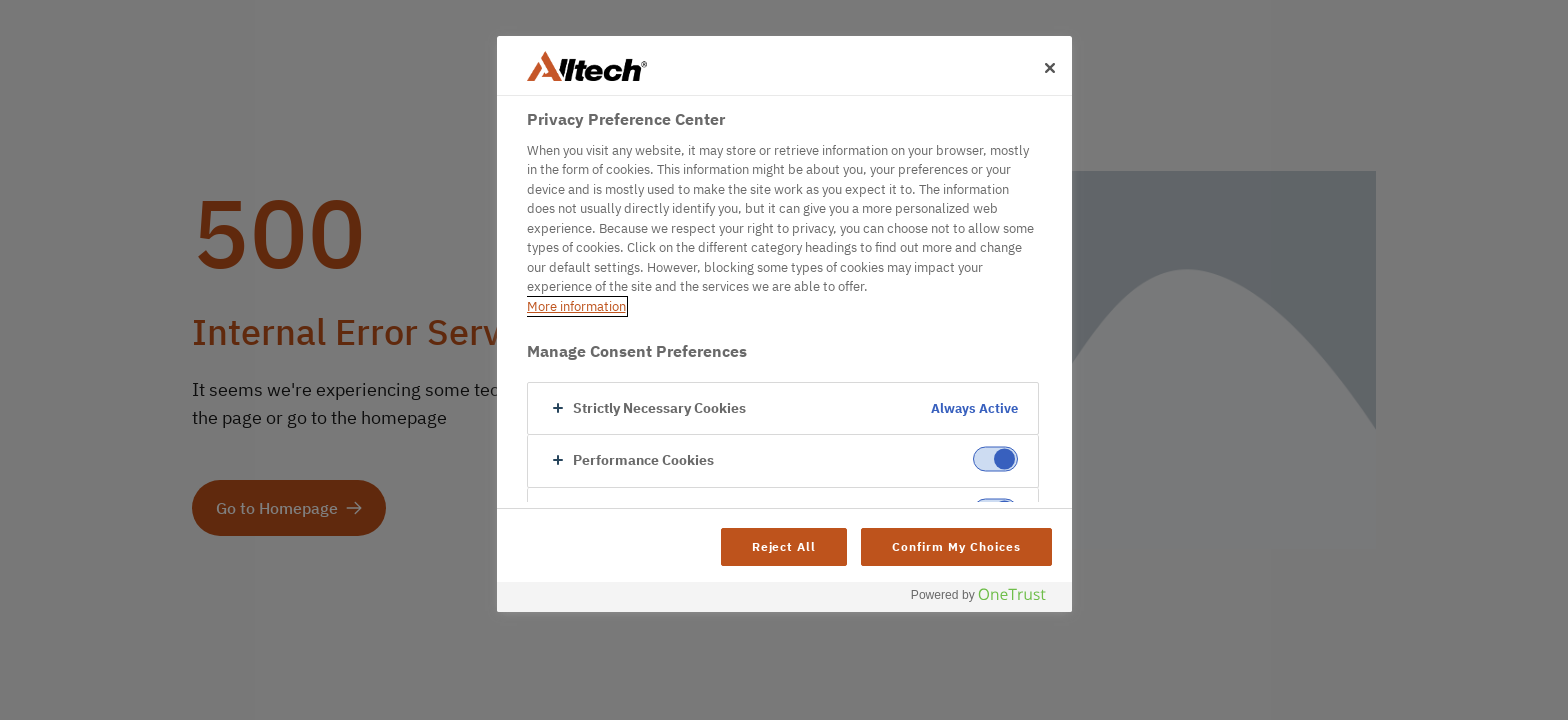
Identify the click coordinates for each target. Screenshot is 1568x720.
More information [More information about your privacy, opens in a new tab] (576, 306)
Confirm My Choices (956, 546)
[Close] (1050, 68)
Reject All (784, 546)
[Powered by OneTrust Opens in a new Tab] (986, 599)
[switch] (995, 459)
